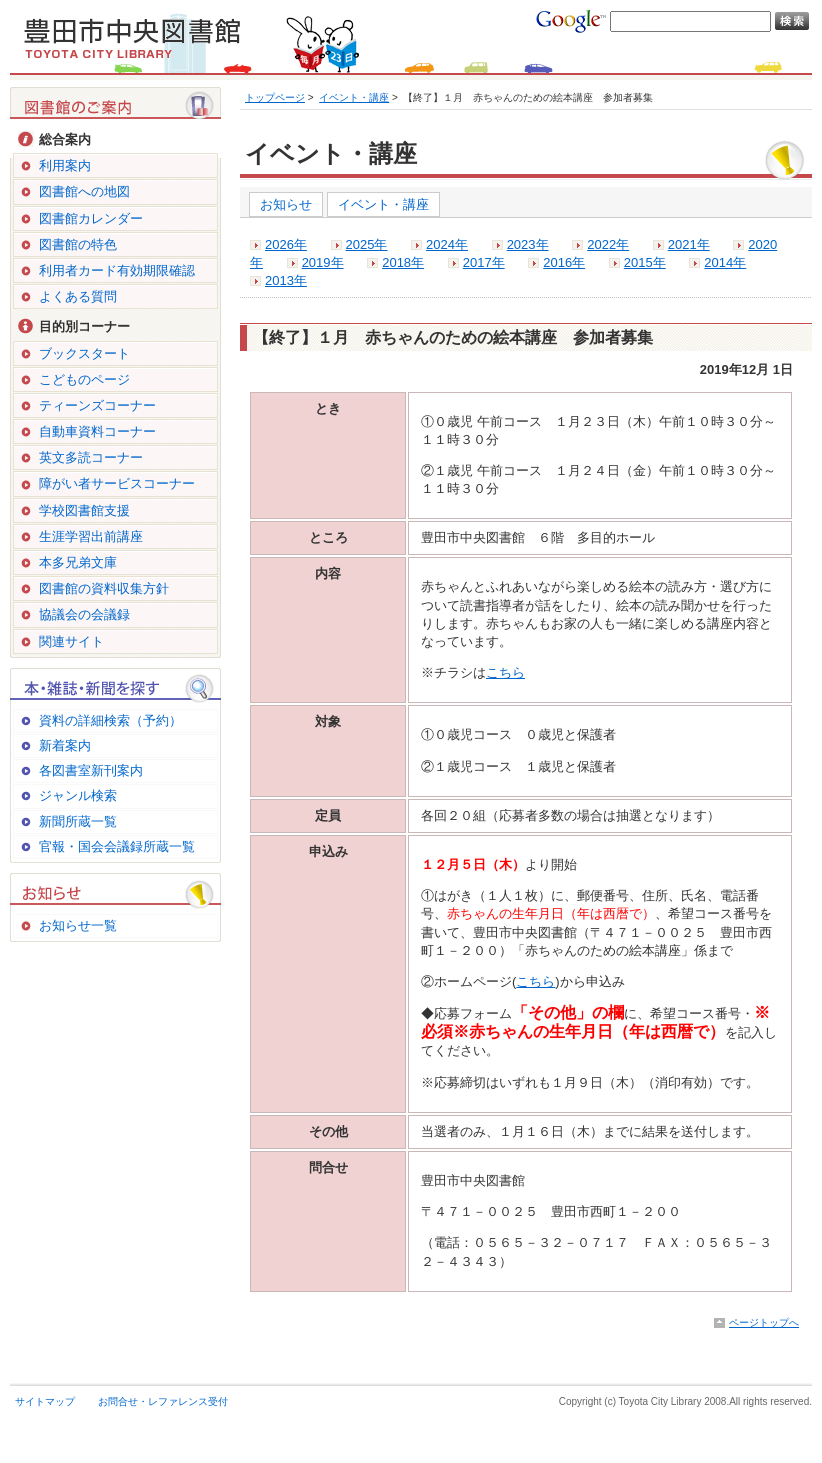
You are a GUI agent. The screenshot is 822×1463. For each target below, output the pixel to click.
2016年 (564, 262)
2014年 (725, 262)
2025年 (367, 244)
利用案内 (65, 165)
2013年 (286, 280)
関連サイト (71, 641)
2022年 (608, 244)
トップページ (275, 97)
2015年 (645, 262)
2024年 (447, 244)
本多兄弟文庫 (78, 562)
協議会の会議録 (84, 614)
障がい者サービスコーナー (117, 483)
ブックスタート (84, 353)
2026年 (286, 244)
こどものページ (84, 379)
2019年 (323, 262)
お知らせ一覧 (78, 925)
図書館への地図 (84, 191)
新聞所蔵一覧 (78, 821)
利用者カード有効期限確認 (117, 270)
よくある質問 (78, 296)
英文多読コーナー (91, 457)
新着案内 (65, 745)
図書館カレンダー (91, 218)
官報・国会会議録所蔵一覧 (117, 846)
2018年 (403, 262)
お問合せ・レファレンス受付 (163, 1401)
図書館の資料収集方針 (104, 588)
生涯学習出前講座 (91, 536)
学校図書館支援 (84, 510)
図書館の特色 (78, 244)
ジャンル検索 (78, 795)
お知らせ (286, 204)
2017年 (484, 262)
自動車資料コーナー (97, 431)
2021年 (689, 244)
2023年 (528, 244)
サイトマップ (45, 1401)
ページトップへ (764, 1322)
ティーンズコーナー (97, 405)
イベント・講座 (354, 97)
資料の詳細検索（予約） (110, 720)
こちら (505, 672)
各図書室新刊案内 (91, 770)
